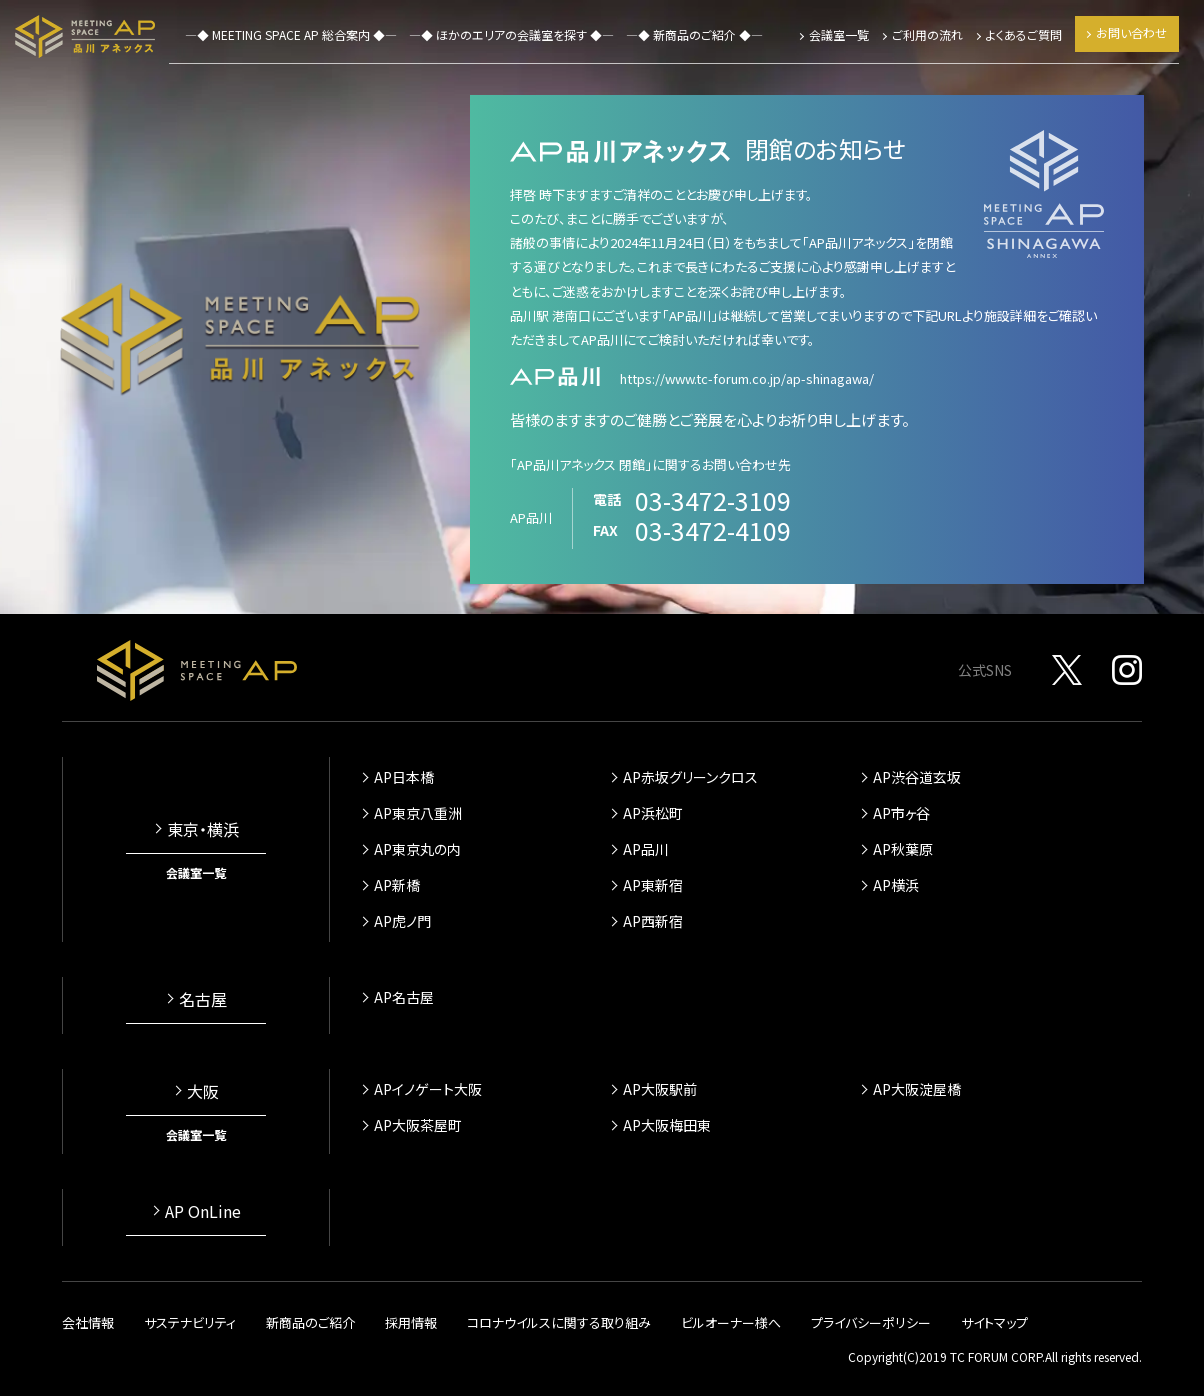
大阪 (203, 1091)
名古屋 (203, 999)
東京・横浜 (203, 829)
